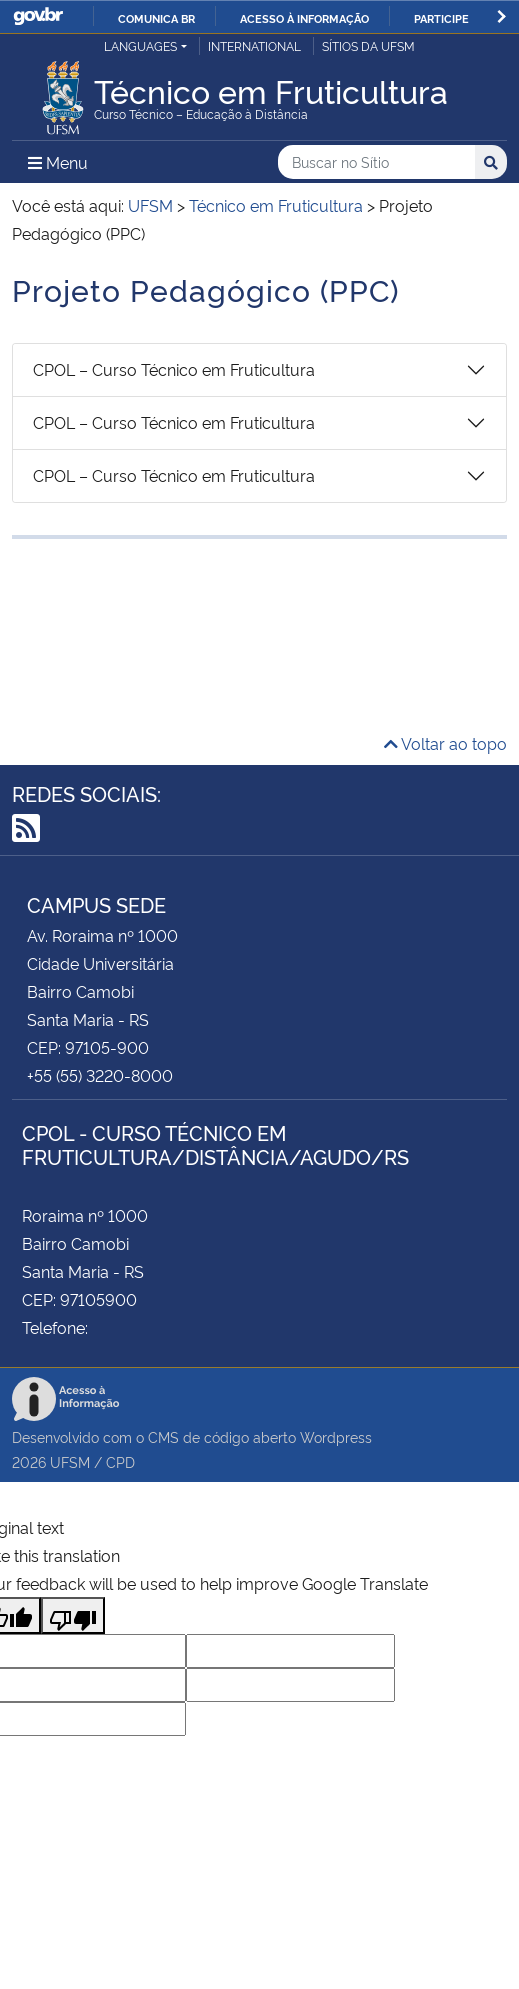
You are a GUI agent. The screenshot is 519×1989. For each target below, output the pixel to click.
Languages (140, 45)
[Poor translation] (73, 1615)
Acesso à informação (304, 18)
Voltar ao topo (445, 743)
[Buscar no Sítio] (376, 162)
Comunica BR (156, 18)
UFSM (70, 1461)
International (254, 45)
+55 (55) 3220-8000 (100, 1075)
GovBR (38, 16)
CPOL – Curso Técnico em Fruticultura (174, 369)
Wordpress (336, 1436)
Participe (441, 18)
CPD (120, 1461)
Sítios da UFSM (368, 45)
